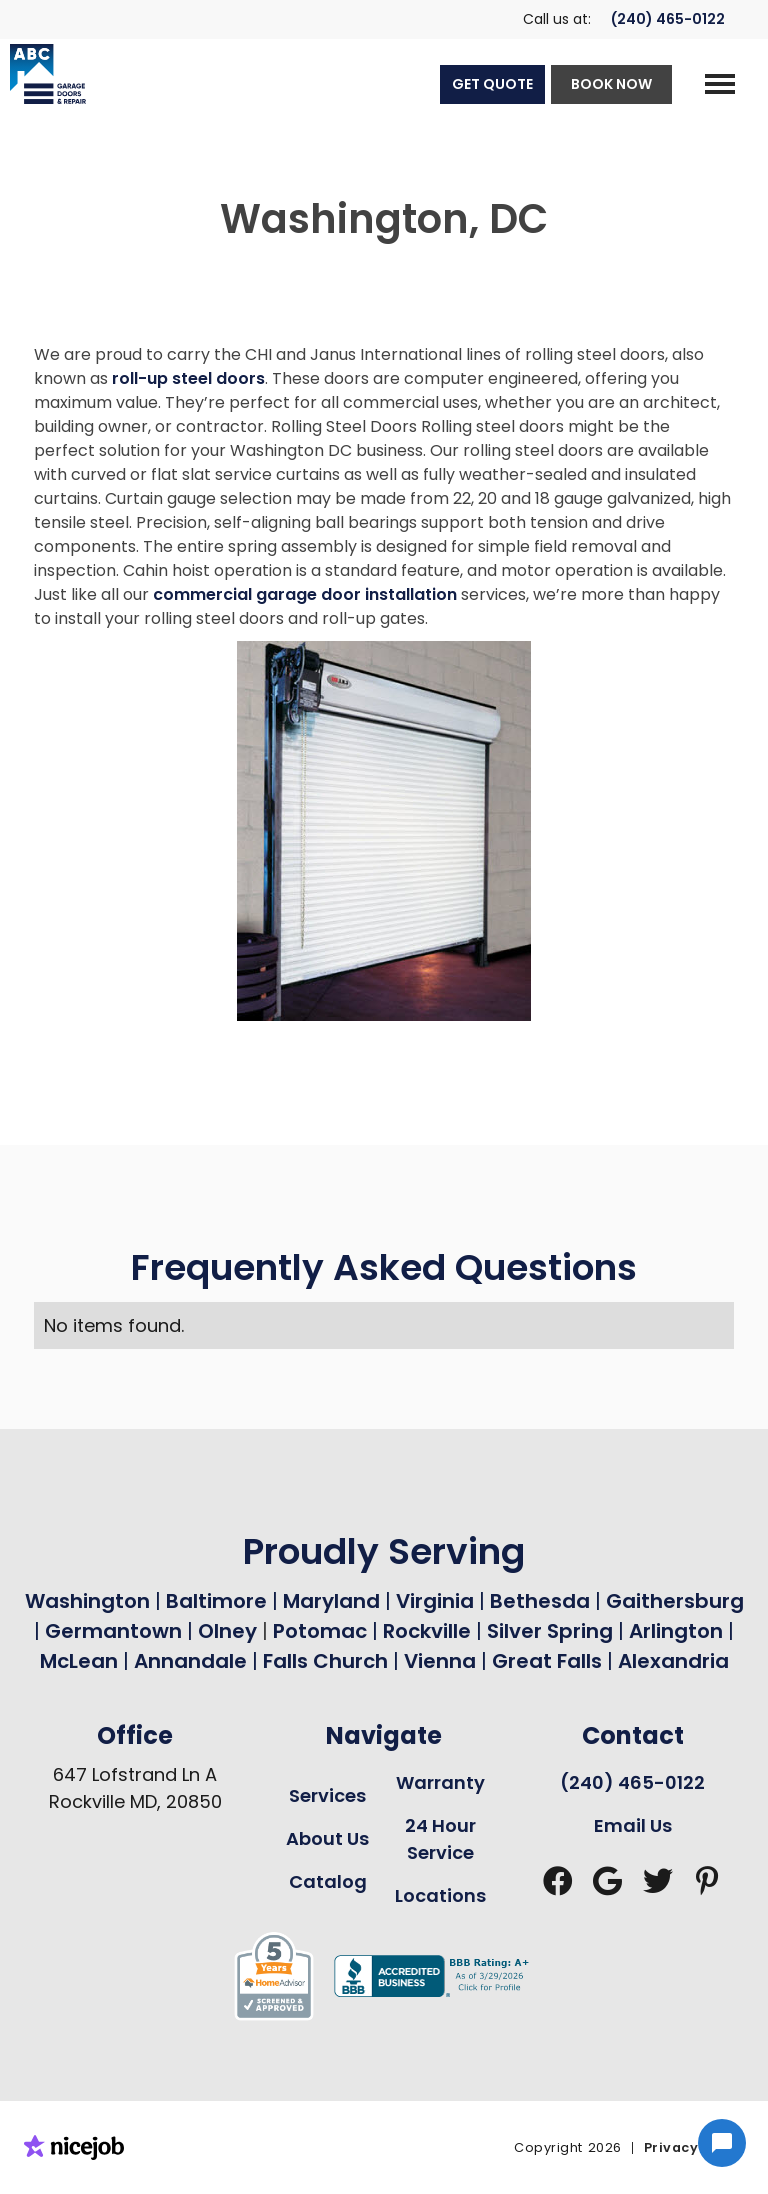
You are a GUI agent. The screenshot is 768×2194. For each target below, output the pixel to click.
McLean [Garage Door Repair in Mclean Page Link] (79, 1661)
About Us (327, 1838)
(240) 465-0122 (668, 19)
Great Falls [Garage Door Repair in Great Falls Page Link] (547, 1661)
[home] (43, 74)
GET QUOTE (492, 84)
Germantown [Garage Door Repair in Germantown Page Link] (116, 1631)
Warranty (440, 1782)
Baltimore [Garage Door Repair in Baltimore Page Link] (216, 1601)
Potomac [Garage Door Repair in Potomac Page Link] (322, 1631)
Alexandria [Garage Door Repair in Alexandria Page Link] (673, 1661)
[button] (720, 84)
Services (327, 1795)
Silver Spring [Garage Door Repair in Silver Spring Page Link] (552, 1631)
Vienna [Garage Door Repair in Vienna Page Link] (440, 1661)
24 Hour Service (440, 1839)
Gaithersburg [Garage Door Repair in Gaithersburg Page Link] (675, 1601)
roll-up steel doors (188, 378)
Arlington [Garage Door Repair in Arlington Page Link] (676, 1631)
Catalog (328, 1881)
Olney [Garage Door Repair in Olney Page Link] (230, 1631)
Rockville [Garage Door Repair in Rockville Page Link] (427, 1631)
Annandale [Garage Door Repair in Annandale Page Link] (190, 1661)
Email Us (633, 1825)
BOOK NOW (611, 84)
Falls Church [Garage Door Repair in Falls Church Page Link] (325, 1661)
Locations (440, 1895)
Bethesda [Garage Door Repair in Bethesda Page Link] (540, 1601)
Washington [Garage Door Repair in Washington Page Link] (87, 1601)
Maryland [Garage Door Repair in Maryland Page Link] (331, 1601)
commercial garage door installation (305, 594)
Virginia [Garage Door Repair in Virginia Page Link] (435, 1601)
